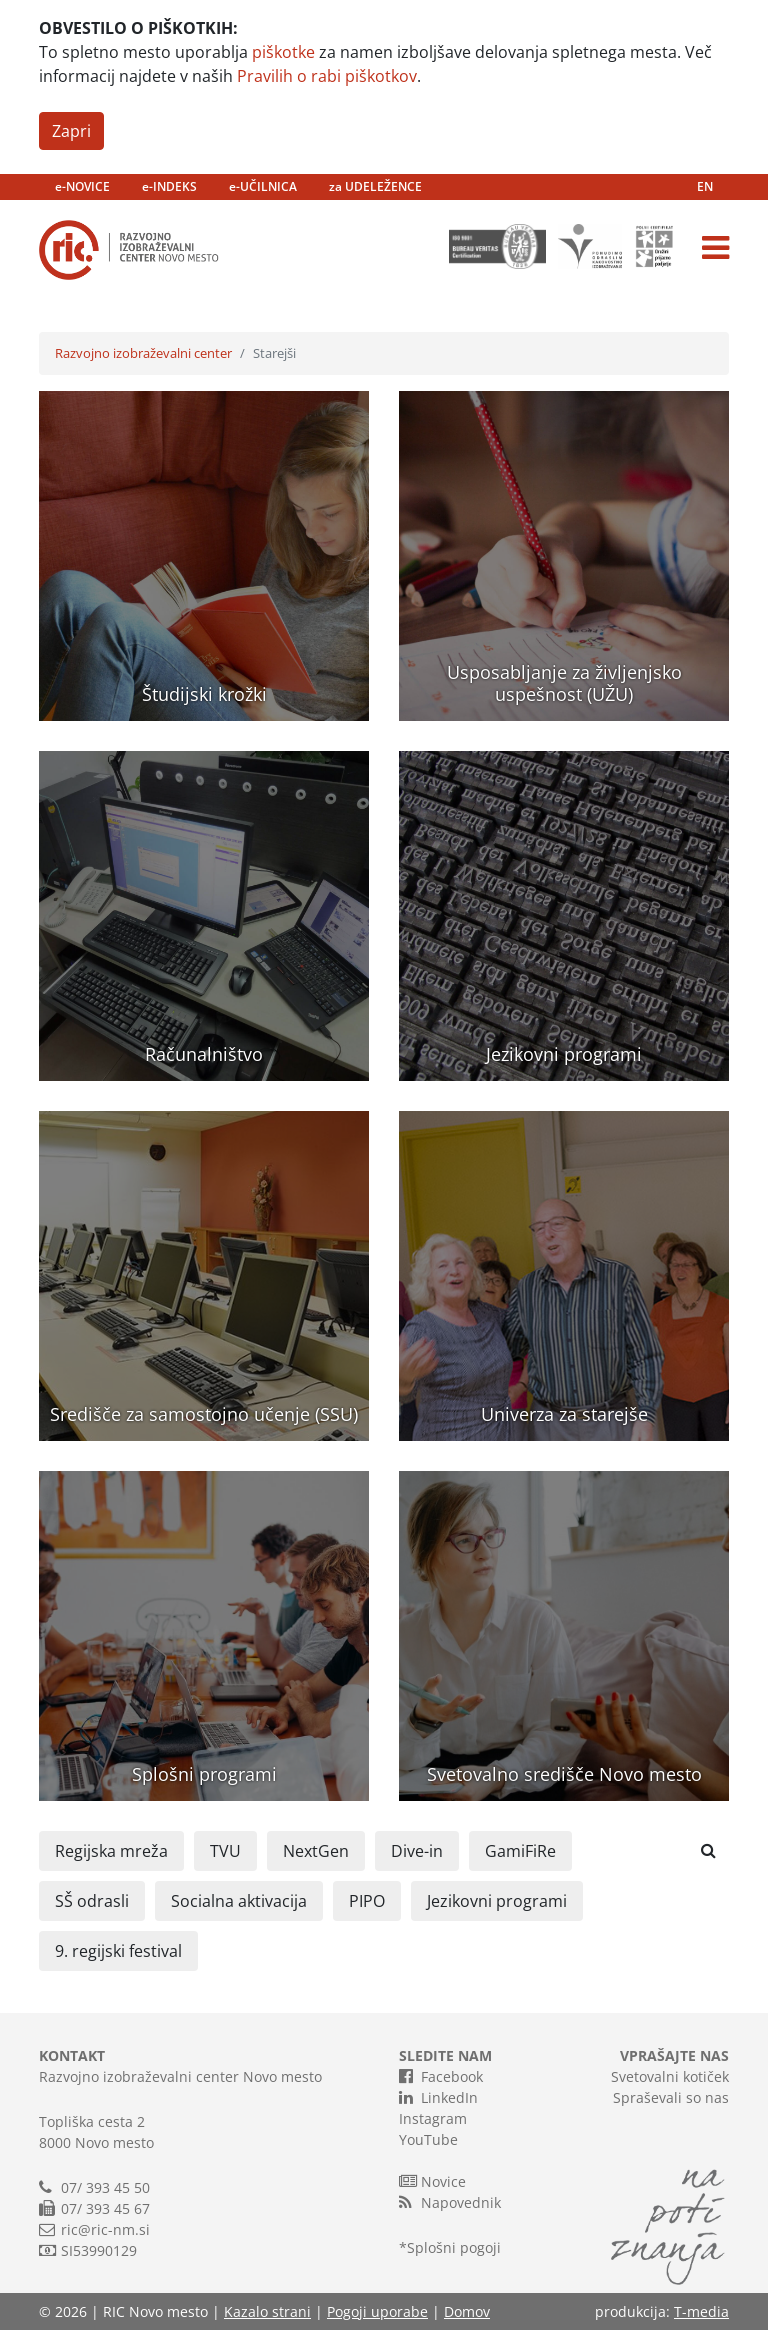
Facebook (441, 2076)
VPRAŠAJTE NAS (674, 2055)
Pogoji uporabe (377, 2311)
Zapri (71, 131)
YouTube (428, 2139)
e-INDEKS (169, 186)
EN (705, 186)
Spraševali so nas (671, 2097)
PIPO (367, 1901)
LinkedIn (438, 2097)
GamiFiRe (520, 1851)
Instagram (433, 2118)
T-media (701, 2311)
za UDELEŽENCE (375, 186)
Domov (467, 2311)
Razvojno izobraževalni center (143, 353)
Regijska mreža (111, 1851)
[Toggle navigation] (715, 248)
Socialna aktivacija (239, 1901)
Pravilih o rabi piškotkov (327, 76)
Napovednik (450, 2202)
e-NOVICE (82, 186)
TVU (225, 1851)
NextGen (316, 1851)
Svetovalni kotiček (670, 2076)
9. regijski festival (118, 1951)
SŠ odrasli (92, 1901)
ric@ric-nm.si (105, 2229)
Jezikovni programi (497, 1901)
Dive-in (417, 1851)
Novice (432, 2181)
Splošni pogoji (454, 2247)
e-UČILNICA (263, 186)
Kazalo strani (267, 2311)
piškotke (283, 52)
